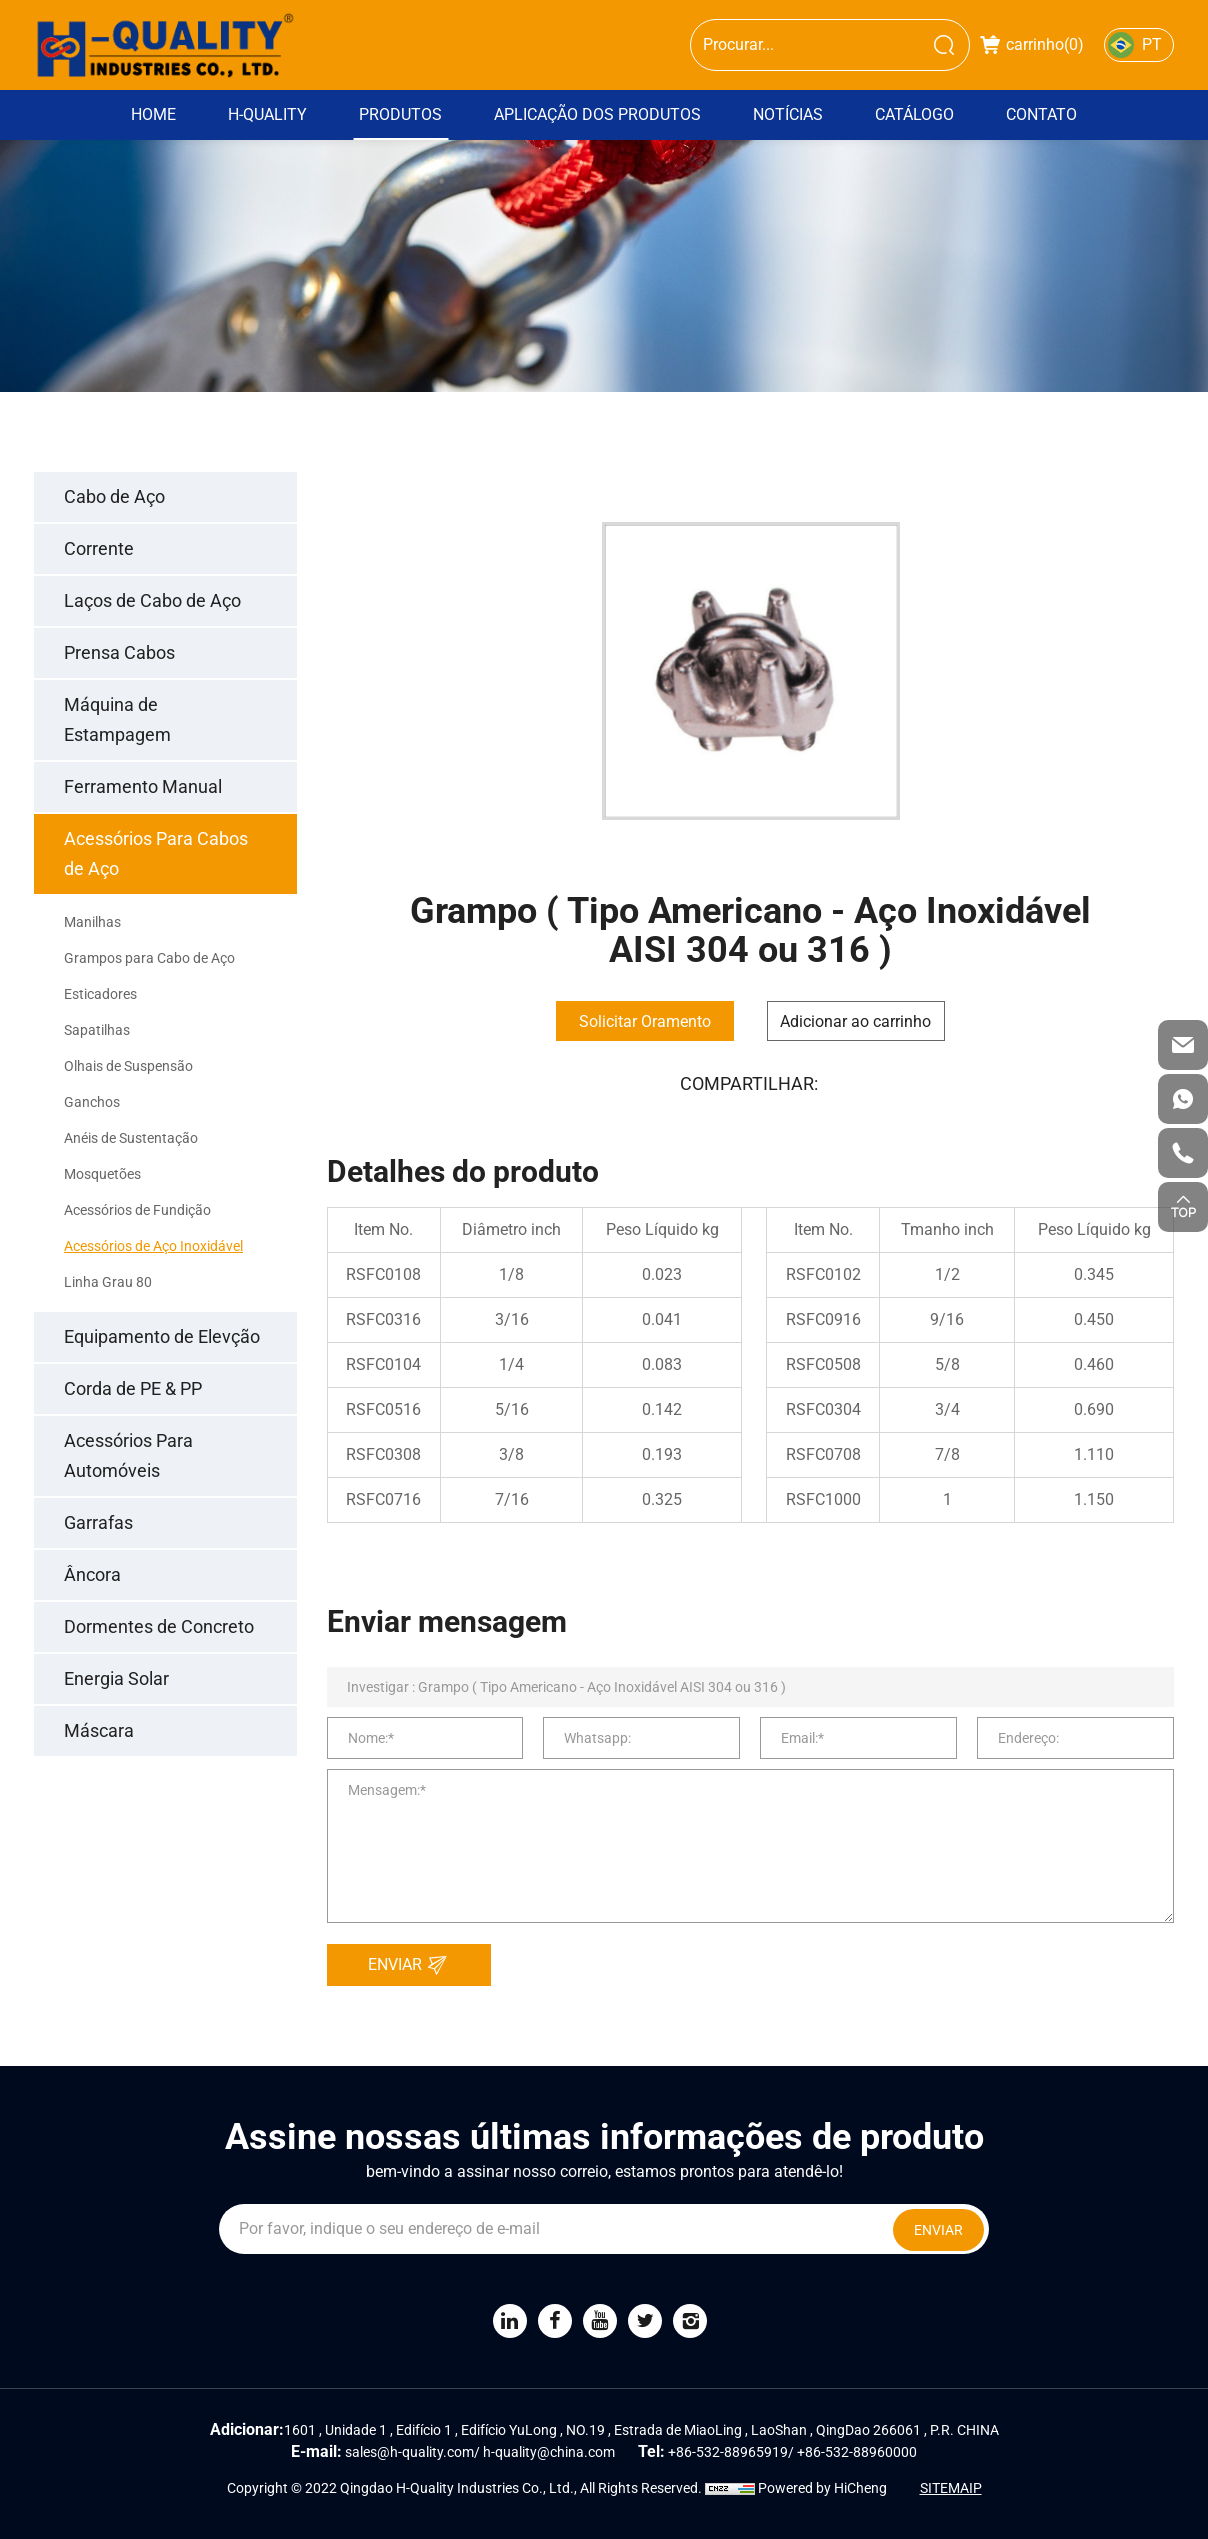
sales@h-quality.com (409, 2452)
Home (153, 114)
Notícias (788, 114)
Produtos (400, 114)
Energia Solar (116, 1678)
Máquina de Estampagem (117, 719)
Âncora (92, 1574)
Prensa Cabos (119, 652)
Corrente (99, 548)
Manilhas (92, 922)
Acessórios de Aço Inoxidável (153, 1246)
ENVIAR (413, 1965)
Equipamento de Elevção (162, 1336)
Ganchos (92, 1102)
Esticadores (100, 994)
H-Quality (267, 114)
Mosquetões (102, 1174)
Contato (1041, 114)
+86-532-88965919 (728, 2452)
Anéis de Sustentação (131, 1138)
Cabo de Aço (114, 496)
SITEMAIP (951, 2488)
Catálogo (914, 114)
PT (1152, 44)
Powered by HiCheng (822, 2488)
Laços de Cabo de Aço (152, 600)
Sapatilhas (97, 1030)
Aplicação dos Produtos (597, 114)
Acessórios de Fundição (137, 1210)
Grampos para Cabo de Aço (149, 958)
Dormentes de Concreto (159, 1626)
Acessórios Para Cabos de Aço (156, 853)
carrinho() (1032, 44)
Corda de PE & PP (133, 1388)
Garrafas (98, 1522)
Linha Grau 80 (108, 1282)
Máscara (99, 1730)
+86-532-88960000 (857, 2452)
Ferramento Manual (143, 786)
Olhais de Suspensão (128, 1066)
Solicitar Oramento (645, 1021)
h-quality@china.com (549, 2452)
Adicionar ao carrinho (855, 1021)
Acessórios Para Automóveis (128, 1455)
